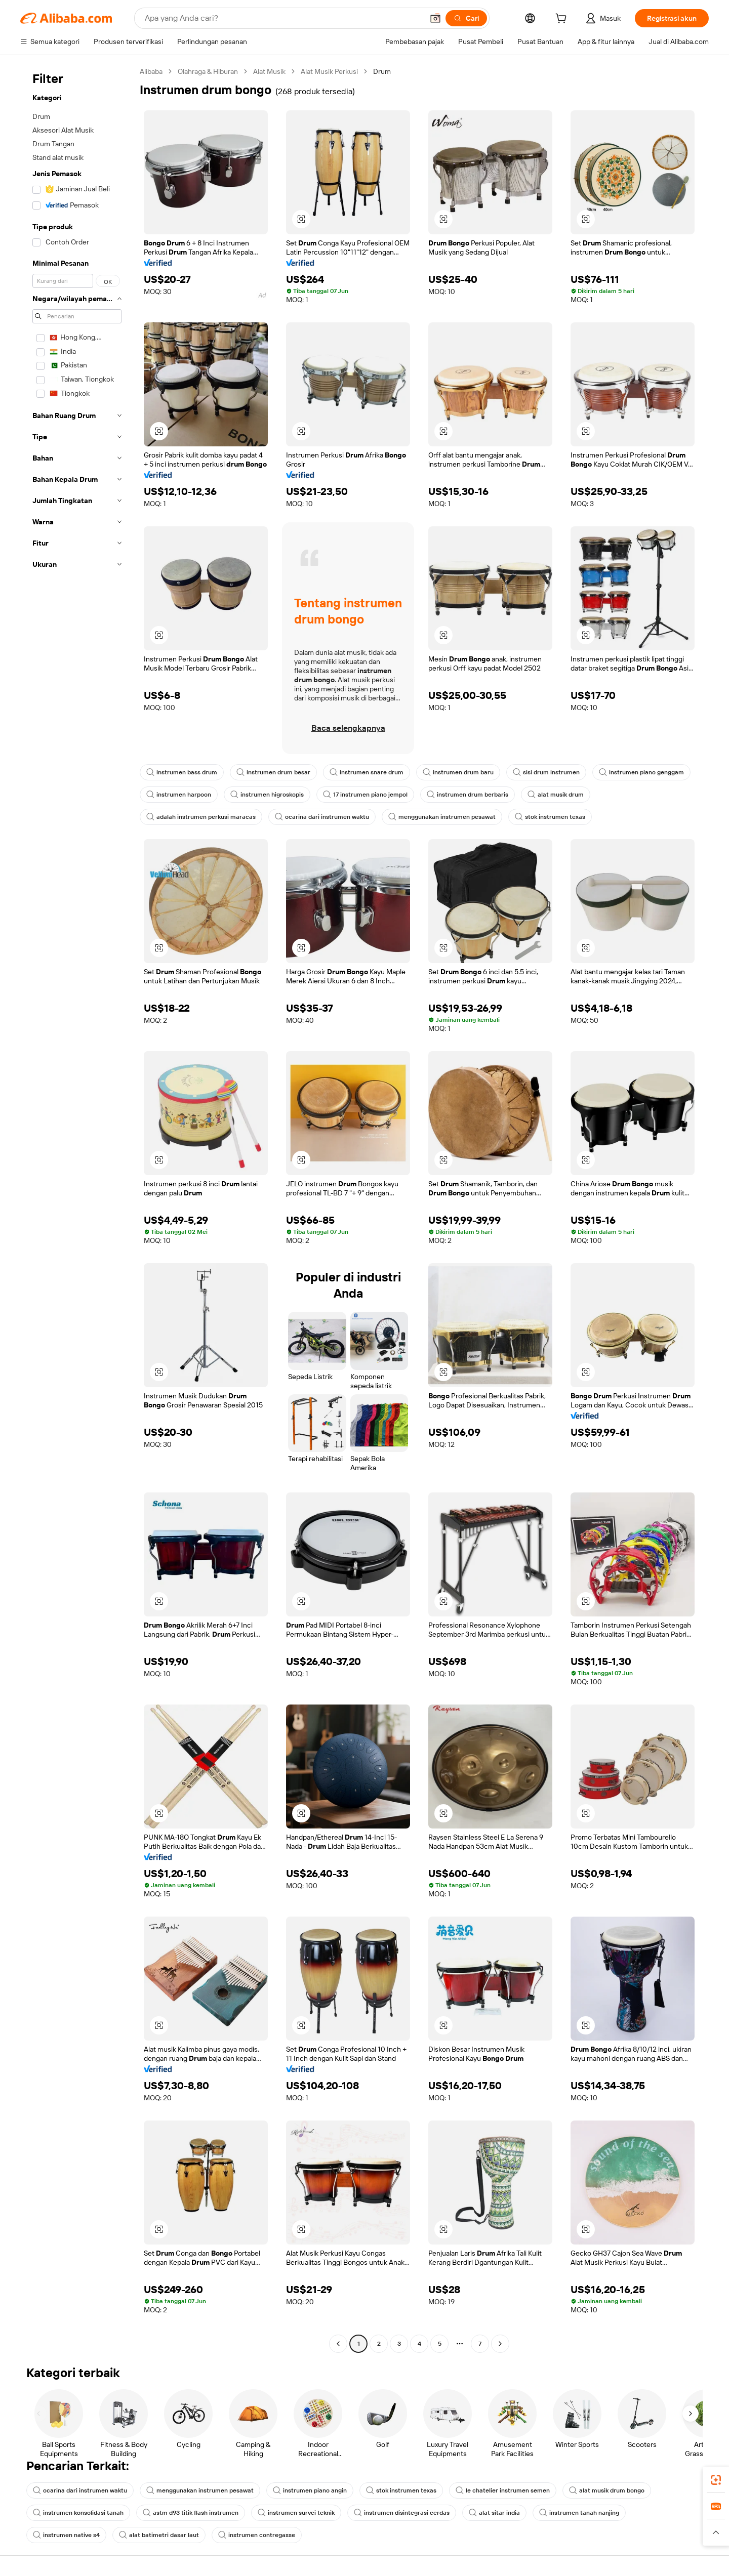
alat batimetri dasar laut (159, 2535)
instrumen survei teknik (296, 2513)
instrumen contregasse (256, 2535)
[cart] (563, 20)
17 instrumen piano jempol (365, 795)
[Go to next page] (500, 2344)
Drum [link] (382, 71)
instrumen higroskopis (267, 795)
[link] (716, 2480)
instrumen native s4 (66, 2535)
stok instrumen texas (550, 817)
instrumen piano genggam (641, 772)
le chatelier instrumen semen (503, 2490)
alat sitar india (494, 2513)
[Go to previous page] (338, 2344)
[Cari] (466, 18)
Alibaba (151, 71)
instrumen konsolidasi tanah (78, 2513)
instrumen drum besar (273, 772)
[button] (435, 18)
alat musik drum (556, 795)
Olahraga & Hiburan (208, 71)
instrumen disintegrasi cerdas (402, 2513)
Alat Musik (269, 71)
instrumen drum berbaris (467, 795)
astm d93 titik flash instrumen (190, 2513)
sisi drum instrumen (546, 772)
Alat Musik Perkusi (329, 71)
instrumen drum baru (458, 772)
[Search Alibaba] (283, 18)
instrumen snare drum (366, 772)
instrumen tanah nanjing (579, 2513)
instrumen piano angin (310, 2490)
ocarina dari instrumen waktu (322, 817)
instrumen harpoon (178, 795)
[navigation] (77, 1209)
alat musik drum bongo (606, 2490)
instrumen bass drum (181, 772)
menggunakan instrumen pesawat (442, 817)
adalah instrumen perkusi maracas (201, 817)
